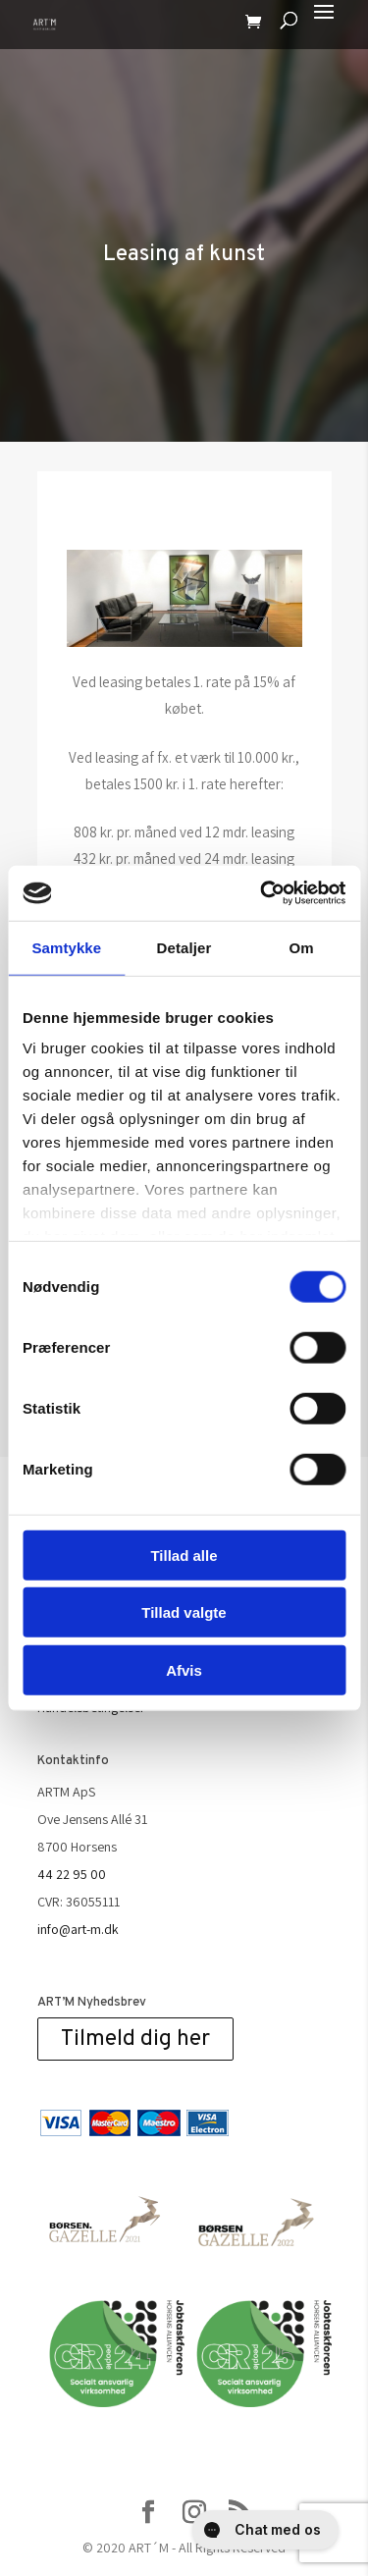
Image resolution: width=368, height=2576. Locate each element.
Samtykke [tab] (66, 947)
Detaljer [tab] (184, 947)
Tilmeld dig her (135, 2038)
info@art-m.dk (78, 1929)
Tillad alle (183, 1554)
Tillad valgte (183, 1612)
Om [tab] (301, 947)
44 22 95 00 (71, 1874)
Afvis (184, 1669)
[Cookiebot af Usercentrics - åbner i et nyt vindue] (262, 893)
